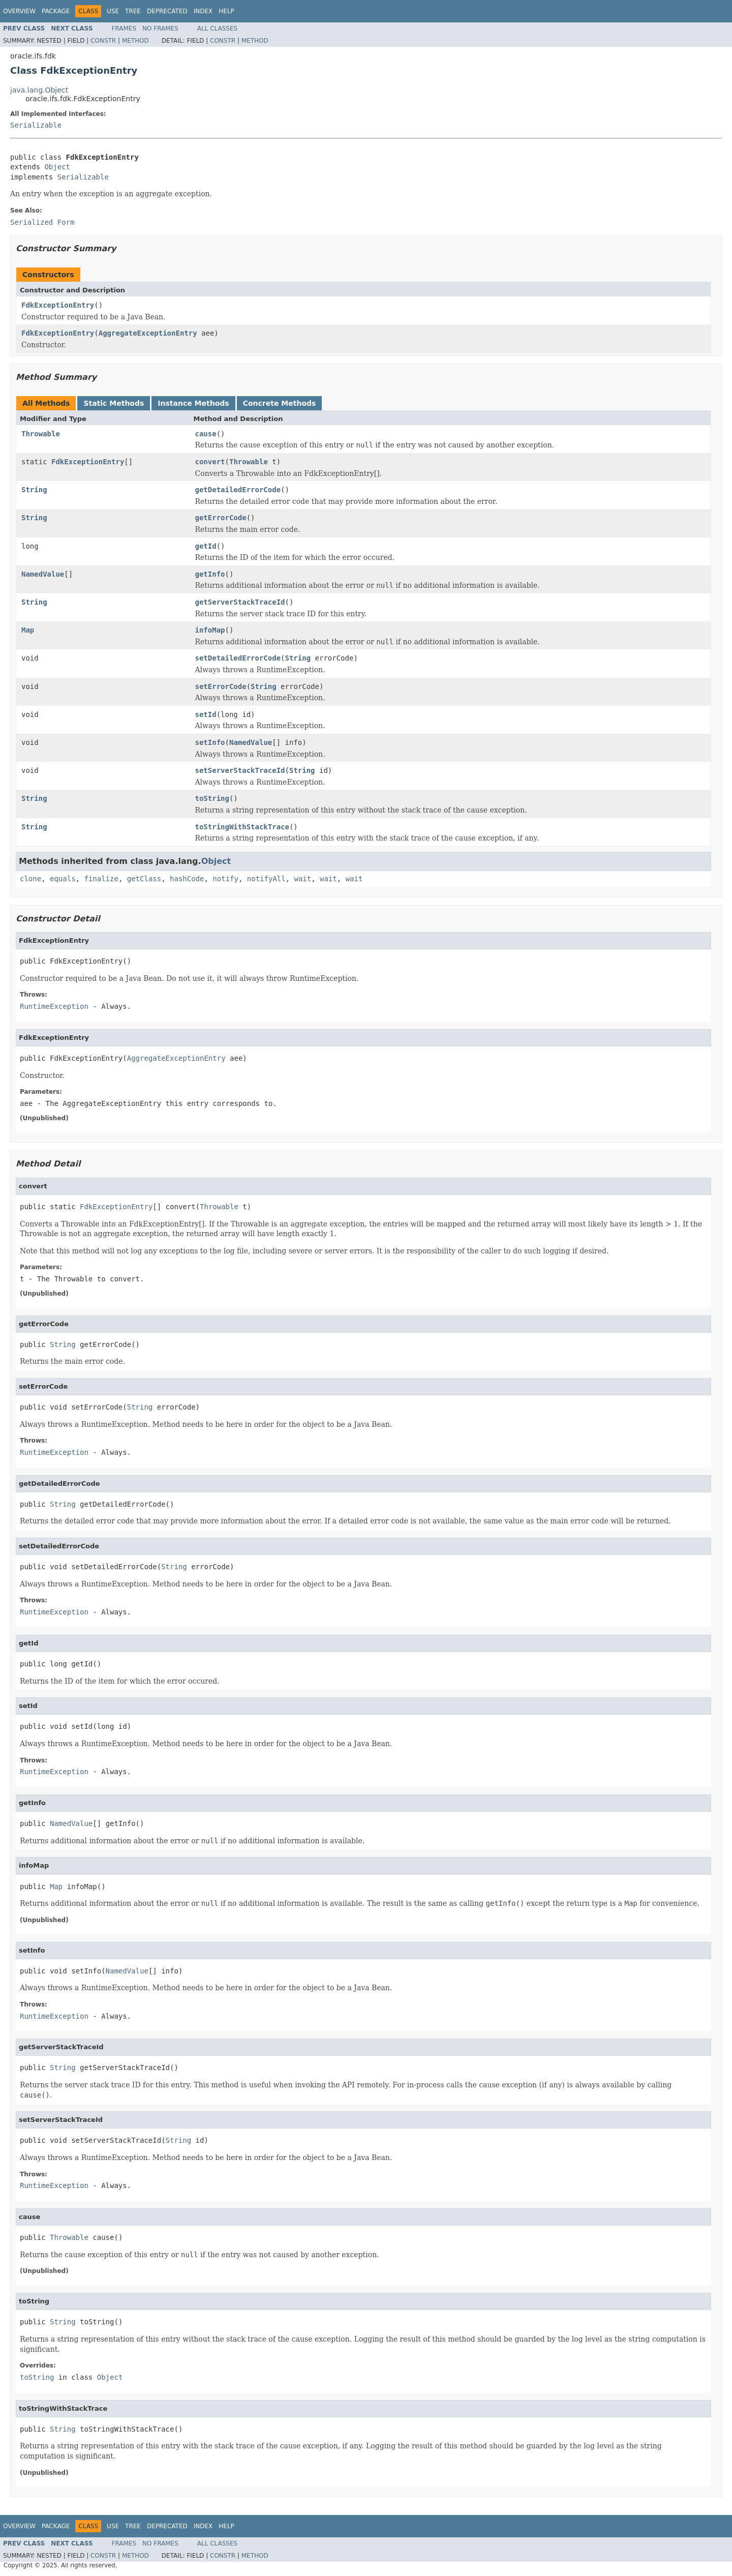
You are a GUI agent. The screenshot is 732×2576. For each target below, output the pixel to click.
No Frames (160, 28)
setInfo (210, 742)
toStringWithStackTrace (242, 827)
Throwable (40, 434)
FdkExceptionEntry (57, 305)
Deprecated (167, 11)
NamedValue (42, 574)
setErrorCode (221, 686)
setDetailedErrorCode (238, 658)
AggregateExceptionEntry (148, 333)
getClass (144, 879)
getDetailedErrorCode (238, 490)
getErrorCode (221, 518)
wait (303, 879)
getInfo (210, 574)
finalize (101, 879)
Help (226, 11)
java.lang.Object (39, 90)
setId (206, 714)
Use (113, 11)
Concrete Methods (279, 403)
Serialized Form (42, 222)
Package (56, 11)
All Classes (217, 28)
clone (30, 879)
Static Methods (113, 403)
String (34, 490)
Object (57, 167)
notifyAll (266, 879)
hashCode (187, 879)
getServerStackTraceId (240, 602)
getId (206, 546)
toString (212, 798)
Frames (124, 28)
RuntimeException (54, 1006)
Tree (133, 11)
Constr (103, 40)
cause (206, 434)
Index (203, 11)
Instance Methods (193, 403)
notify (225, 879)
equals (63, 879)
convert (210, 462)
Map (27, 630)
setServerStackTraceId (240, 770)
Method (135, 40)
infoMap (210, 630)
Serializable (36, 125)
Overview (19, 11)
